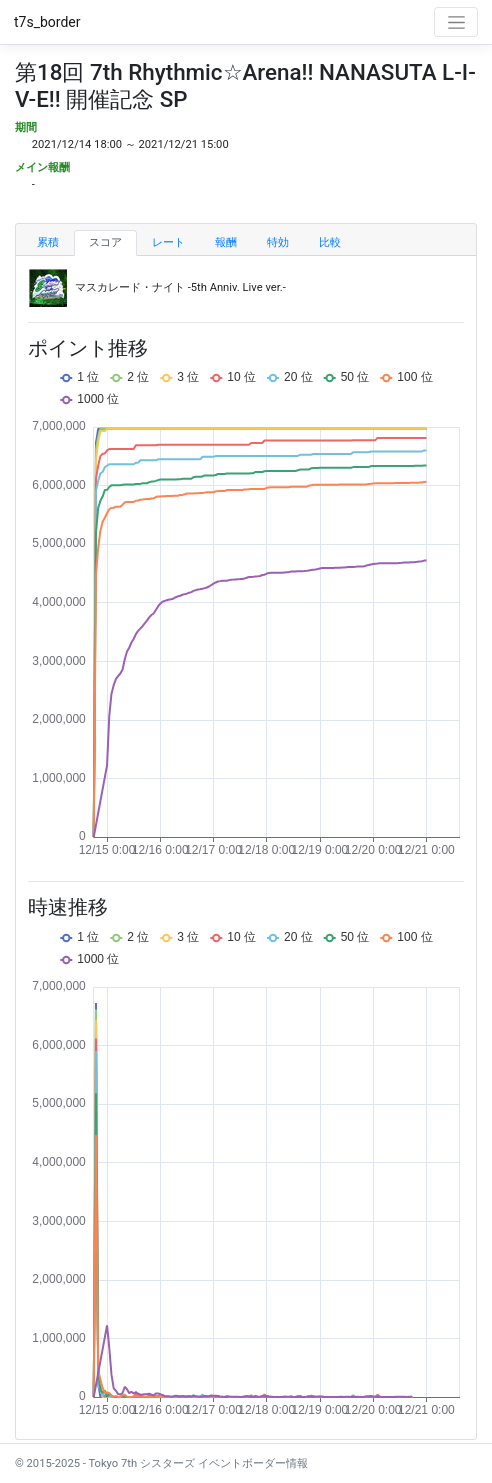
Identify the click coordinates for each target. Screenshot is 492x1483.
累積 (48, 242)
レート (168, 242)
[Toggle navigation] (456, 22)
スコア (105, 242)
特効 (278, 242)
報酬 (226, 242)
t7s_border (47, 22)
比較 (330, 242)
